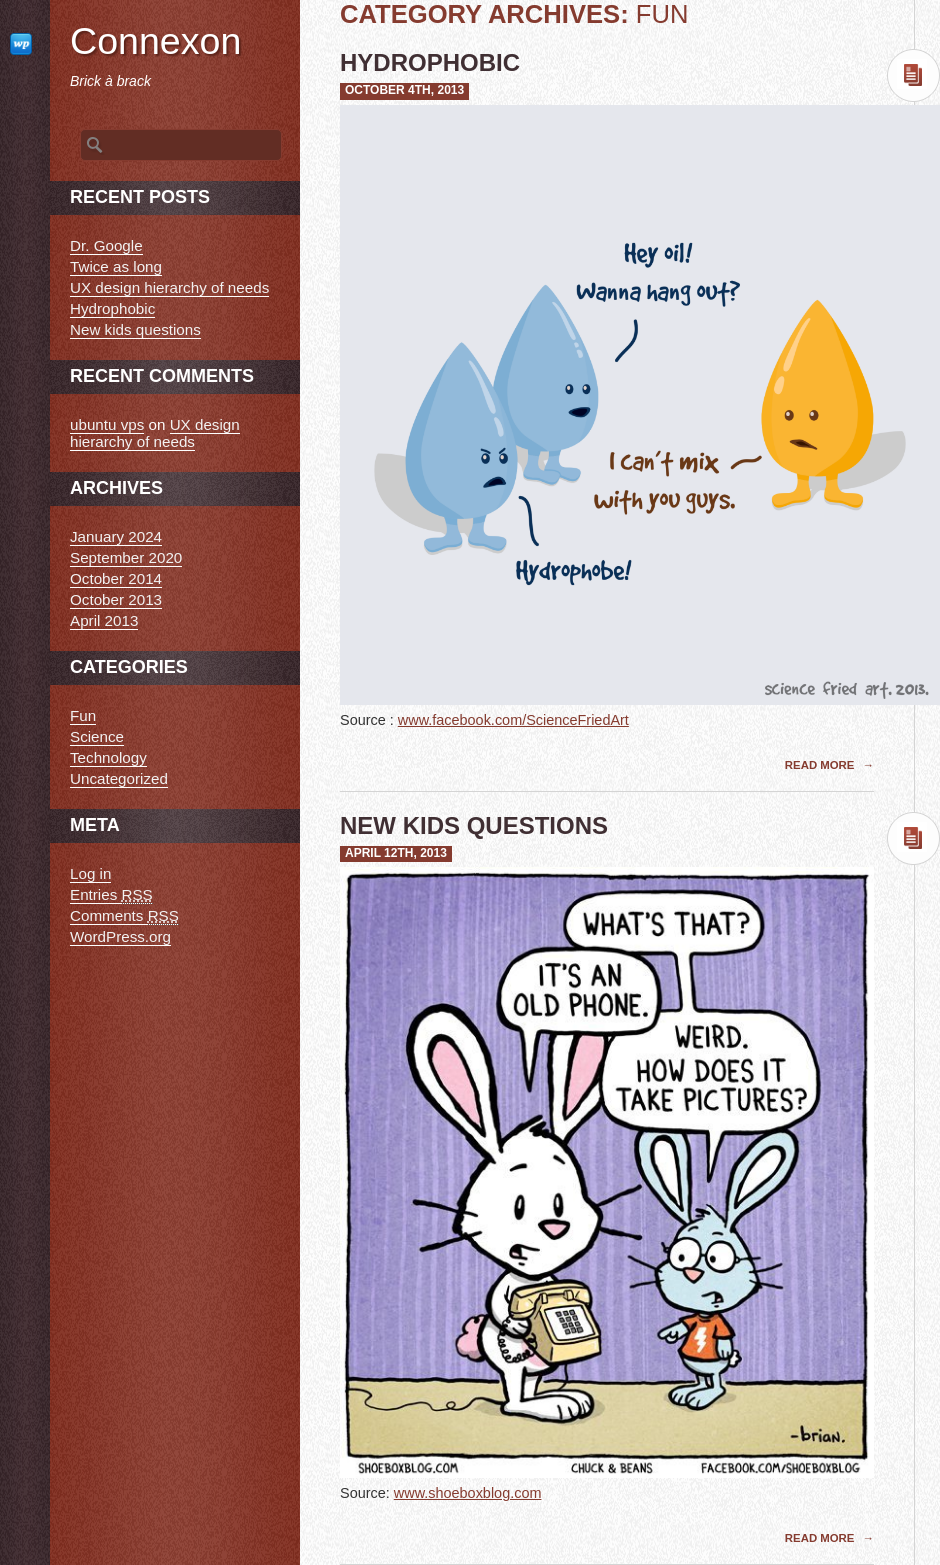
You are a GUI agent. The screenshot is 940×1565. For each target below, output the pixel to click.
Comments (124, 916)
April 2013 (104, 620)
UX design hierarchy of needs (169, 287)
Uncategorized (119, 778)
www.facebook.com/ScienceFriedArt (513, 720)
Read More (821, 765)
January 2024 (116, 536)
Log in (90, 873)
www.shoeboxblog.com (468, 1493)
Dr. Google (106, 245)
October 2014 (116, 578)
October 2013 (116, 599)
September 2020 (126, 557)
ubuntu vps (107, 424)
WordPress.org (120, 936)
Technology (108, 757)
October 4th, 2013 (404, 90)
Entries (111, 895)
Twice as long (116, 266)
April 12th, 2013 (396, 853)
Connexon (155, 41)
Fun (83, 715)
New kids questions (474, 825)
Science (97, 736)
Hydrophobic (430, 62)
